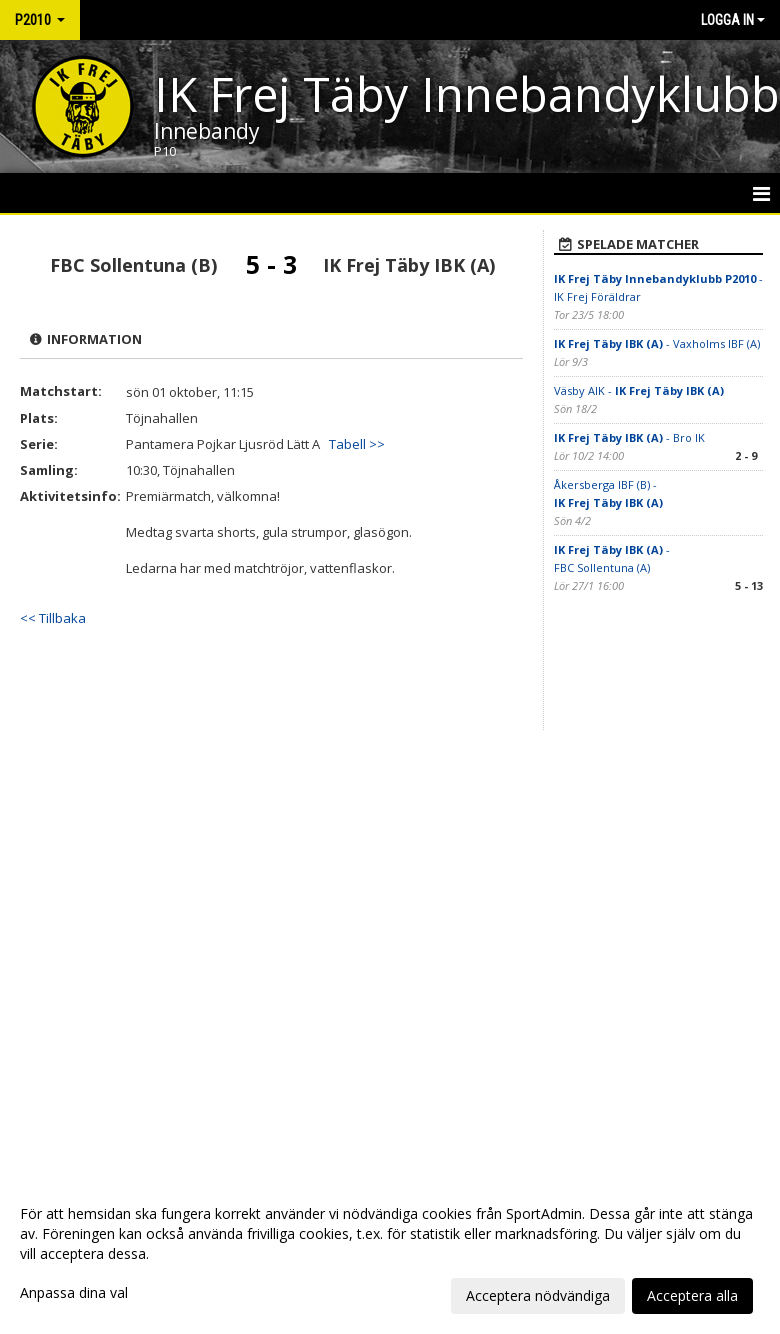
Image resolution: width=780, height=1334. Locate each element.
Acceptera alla (692, 1295)
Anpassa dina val (74, 1293)
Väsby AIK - (639, 390)
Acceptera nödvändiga (538, 1295)
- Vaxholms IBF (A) (657, 343)
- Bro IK (629, 437)
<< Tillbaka (53, 618)
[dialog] (390, 1254)
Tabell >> (357, 444)
